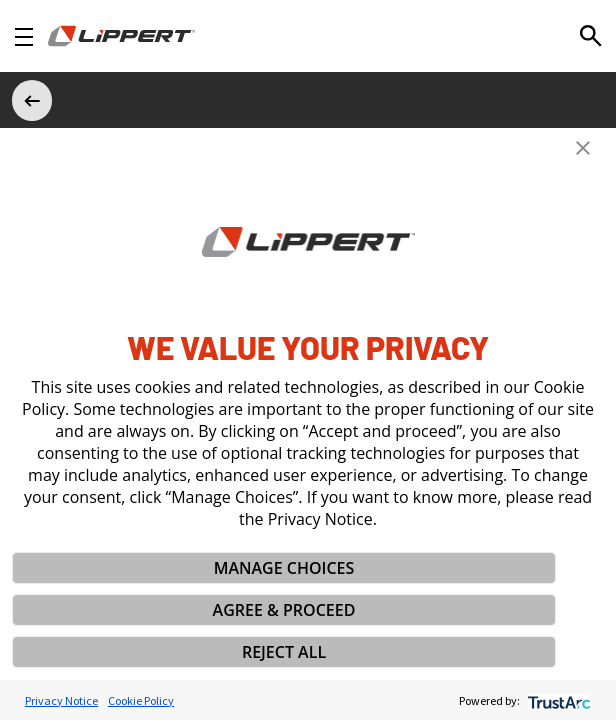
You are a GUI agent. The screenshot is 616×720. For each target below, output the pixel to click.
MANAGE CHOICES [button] (284, 568)
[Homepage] (121, 36)
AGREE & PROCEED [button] (284, 610)
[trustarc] (557, 700)
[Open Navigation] (24, 36)
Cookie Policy (141, 700)
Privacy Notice (61, 700)
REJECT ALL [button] (284, 652)
